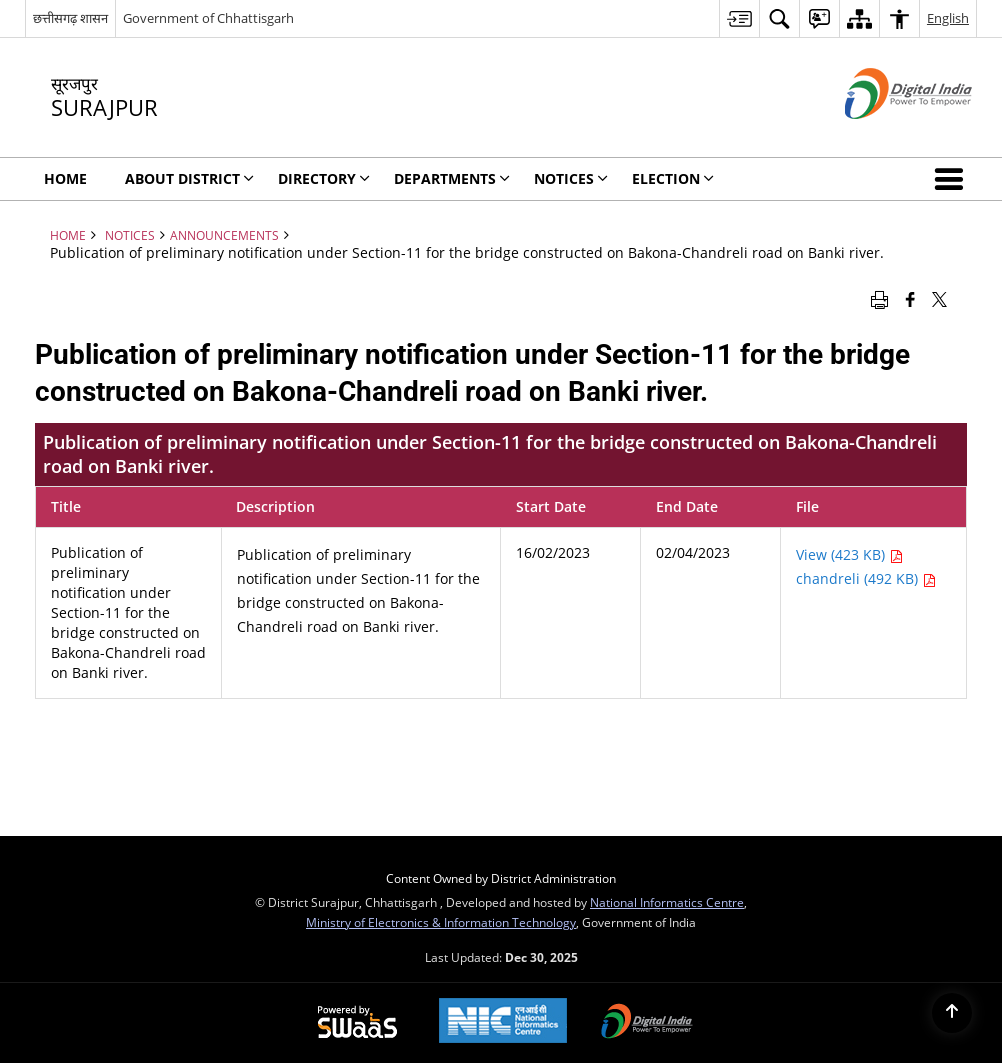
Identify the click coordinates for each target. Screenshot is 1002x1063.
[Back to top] (952, 1013)
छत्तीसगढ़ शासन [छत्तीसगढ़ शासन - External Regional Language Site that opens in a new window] (70, 18)
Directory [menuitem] (324, 178)
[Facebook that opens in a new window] (910, 298)
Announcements (224, 235)
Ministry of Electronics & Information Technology (441, 922)
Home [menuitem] (65, 178)
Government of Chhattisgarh (208, 18)
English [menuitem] (948, 18)
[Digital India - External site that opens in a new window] (883, 135)
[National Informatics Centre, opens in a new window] (503, 1022)
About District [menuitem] (189, 178)
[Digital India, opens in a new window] (647, 1023)
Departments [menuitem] (452, 178)
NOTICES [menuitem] (571, 178)
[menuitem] (739, 18)
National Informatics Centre (667, 902)
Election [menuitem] (673, 178)
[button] (953, 179)
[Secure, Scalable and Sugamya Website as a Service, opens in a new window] (357, 1023)
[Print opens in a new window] (879, 298)
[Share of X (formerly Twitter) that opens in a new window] (939, 298)
